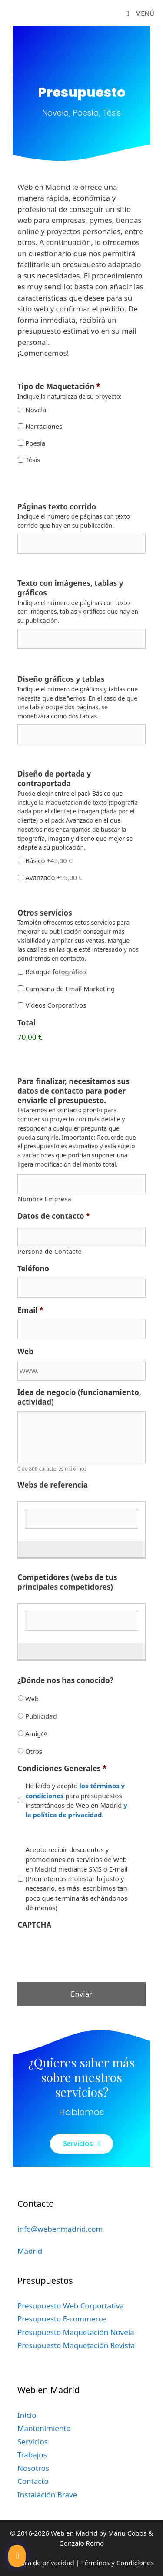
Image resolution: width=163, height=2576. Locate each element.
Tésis (32, 459)
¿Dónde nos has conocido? (65, 1680)
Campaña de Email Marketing (70, 988)
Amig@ (36, 1733)
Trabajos (32, 2455)
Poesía (35, 443)
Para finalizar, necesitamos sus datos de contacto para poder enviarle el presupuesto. (73, 1091)
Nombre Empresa (44, 1199)
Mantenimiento (44, 2428)
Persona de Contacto (50, 1251)
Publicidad (41, 1716)
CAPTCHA (34, 1925)
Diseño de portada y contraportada (54, 778)
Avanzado (53, 877)
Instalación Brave (47, 2495)
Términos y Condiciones (117, 2562)
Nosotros (33, 2468)
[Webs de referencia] (81, 1519)
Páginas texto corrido (56, 507)
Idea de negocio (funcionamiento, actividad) (79, 1397)
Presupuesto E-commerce (61, 2319)
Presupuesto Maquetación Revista (76, 2345)
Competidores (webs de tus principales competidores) (67, 1582)
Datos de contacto (53, 1216)
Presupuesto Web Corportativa (70, 2306)
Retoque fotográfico (55, 971)
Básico (48, 860)
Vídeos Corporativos (55, 1005)
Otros (33, 1751)
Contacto (33, 2481)
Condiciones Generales (61, 1768)
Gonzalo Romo (81, 2543)
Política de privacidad (41, 2562)
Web (25, 1351)
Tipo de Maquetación (58, 386)
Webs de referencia (52, 1485)
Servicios (32, 2442)
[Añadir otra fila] (23, 1546)
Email (30, 1310)
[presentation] (83, 1951)
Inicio (27, 2415)
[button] (17, 2556)
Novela (35, 409)
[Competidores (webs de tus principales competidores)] (81, 1621)
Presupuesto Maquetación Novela (75, 2332)
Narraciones (43, 426)
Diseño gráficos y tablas (61, 679)
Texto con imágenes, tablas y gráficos (70, 588)
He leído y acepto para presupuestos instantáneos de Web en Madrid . (76, 1800)
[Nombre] (81, 1184)
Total (26, 1023)
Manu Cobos (127, 2533)
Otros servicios (44, 913)
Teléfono (33, 1268)
